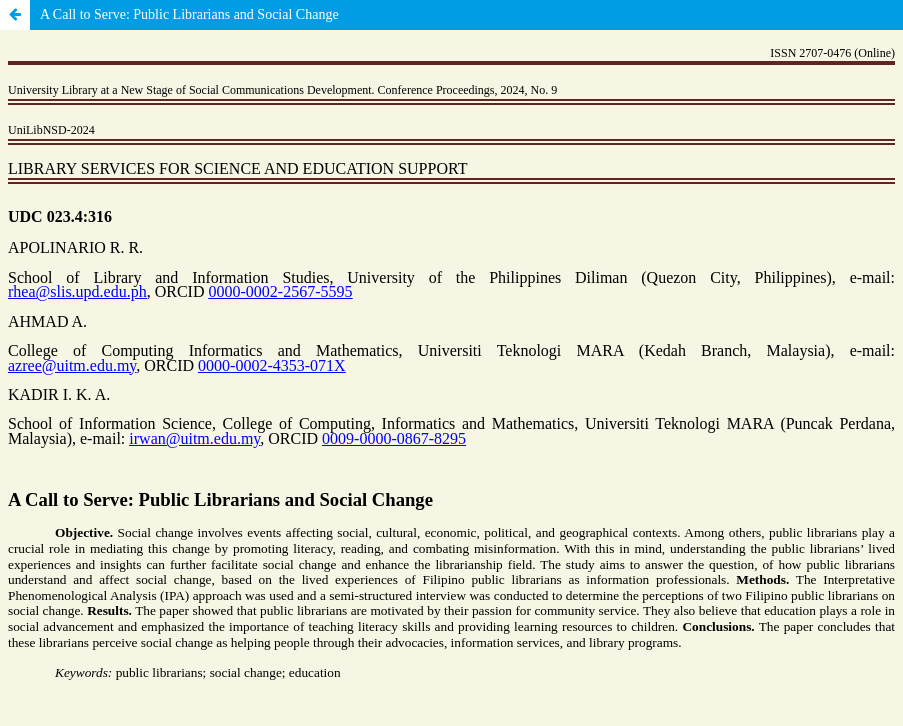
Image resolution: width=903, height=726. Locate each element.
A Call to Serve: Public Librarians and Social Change (189, 14)
